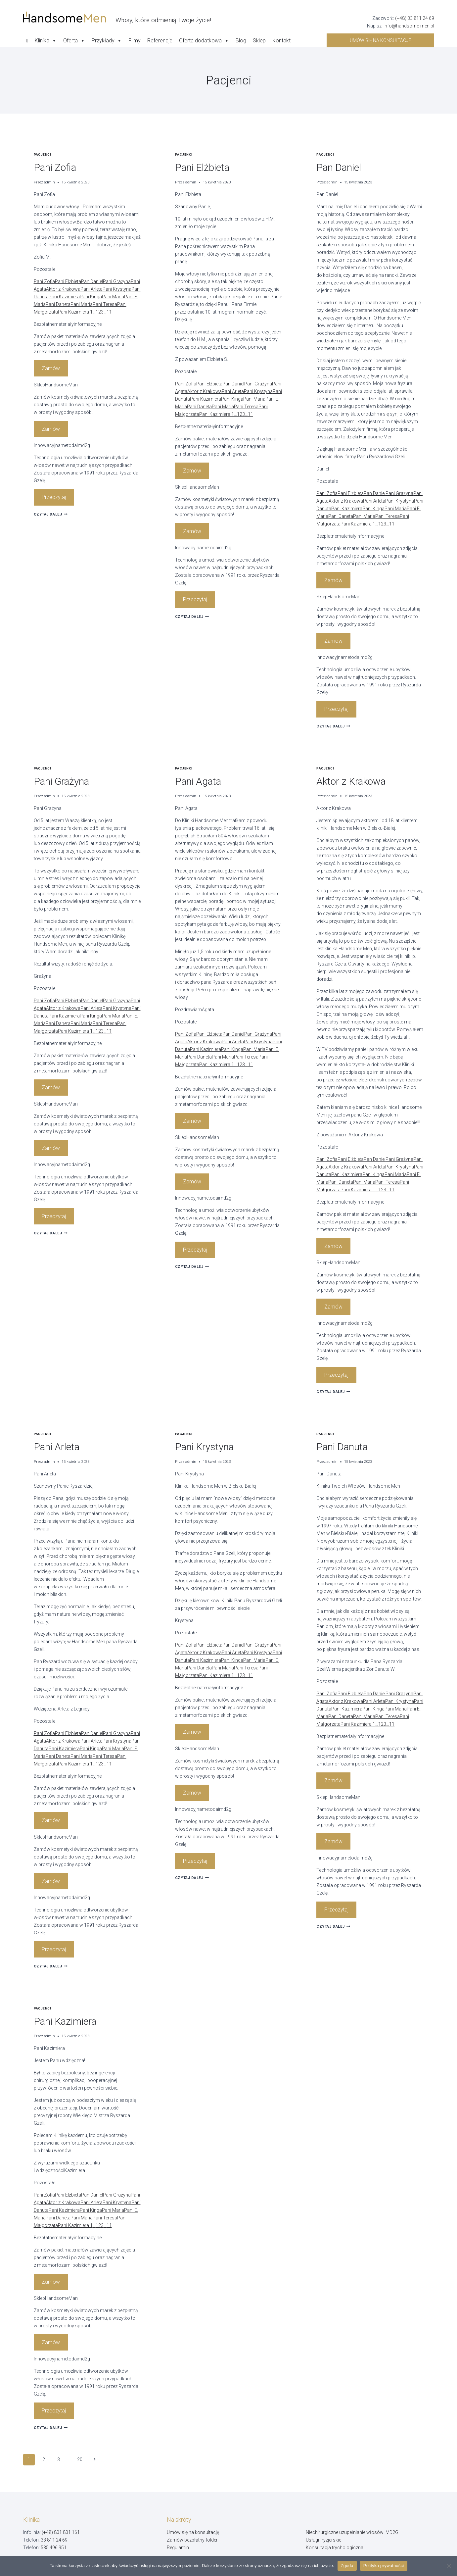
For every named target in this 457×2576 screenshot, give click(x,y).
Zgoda (347, 2565)
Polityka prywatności (383, 2565)
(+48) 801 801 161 (61, 2532)
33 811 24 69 (54, 2540)
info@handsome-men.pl (409, 25)
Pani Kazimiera (64, 296)
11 (109, 312)
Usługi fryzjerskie (323, 2540)
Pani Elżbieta (68, 281)
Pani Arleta (91, 289)
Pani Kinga (91, 296)
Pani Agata (198, 781)
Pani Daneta (58, 304)
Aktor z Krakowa (63, 289)
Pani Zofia (55, 167)
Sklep (259, 40)
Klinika (46, 40)
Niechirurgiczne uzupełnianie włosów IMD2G (352, 2532)
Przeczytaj (54, 497)
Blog (241, 40)
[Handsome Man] (117, 17)
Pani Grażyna (117, 281)
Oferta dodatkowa (204, 40)
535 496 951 (54, 2547)
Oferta (74, 40)
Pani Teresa (105, 304)
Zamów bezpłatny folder (192, 2540)
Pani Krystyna (117, 289)
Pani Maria (113, 296)
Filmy (134, 40)
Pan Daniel (92, 281)
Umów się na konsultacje (380, 40)
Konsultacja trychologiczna (334, 2547)
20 (79, 2459)
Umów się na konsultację (193, 2532)
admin (49, 182)
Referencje (159, 40)
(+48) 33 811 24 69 (414, 18)
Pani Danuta (342, 1447)
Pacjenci (42, 154)
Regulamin (178, 2547)
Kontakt (281, 40)
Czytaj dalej (51, 514)
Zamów (51, 368)
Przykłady (107, 40)
